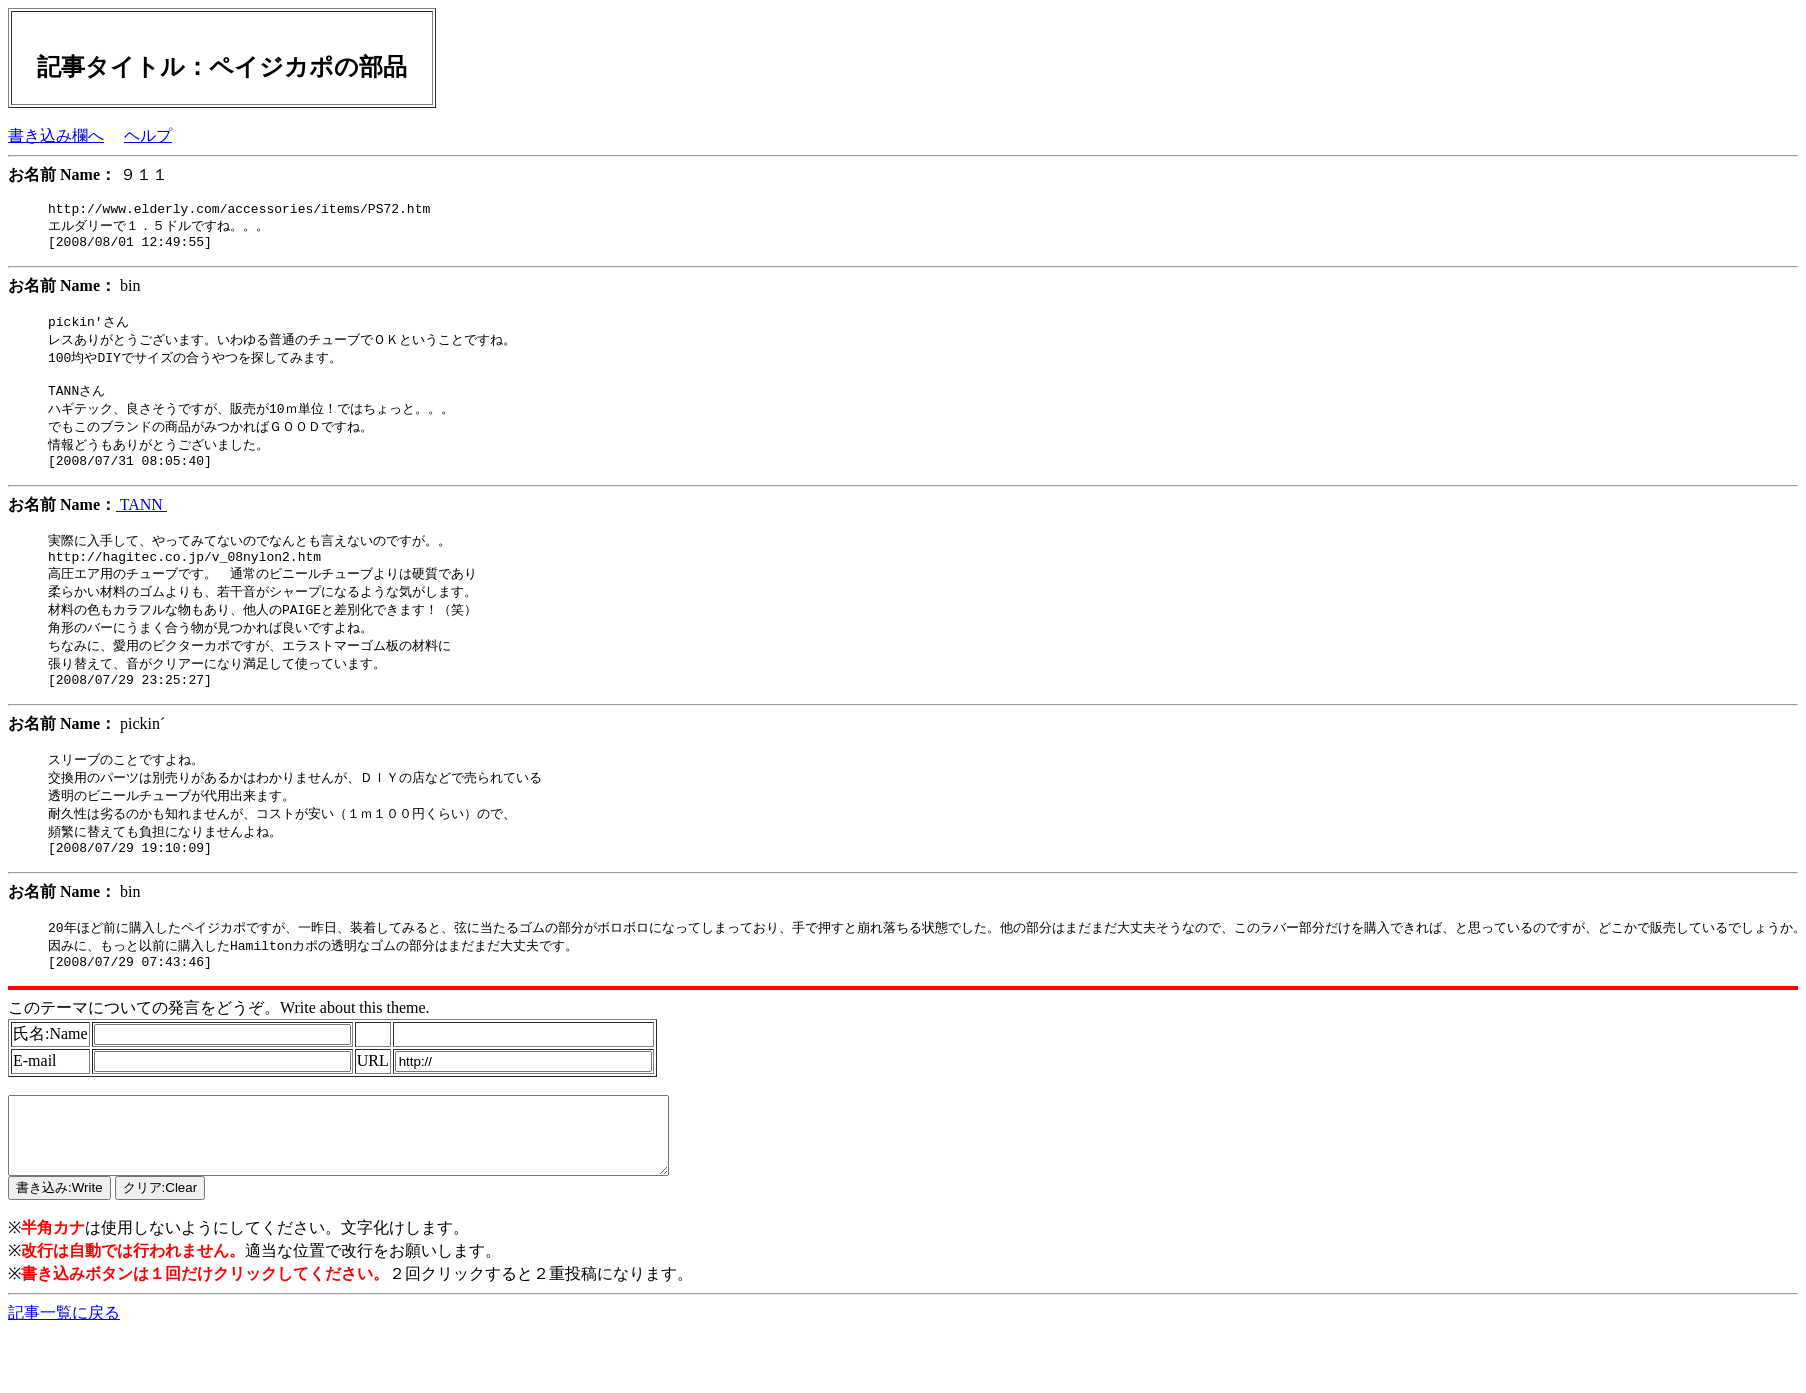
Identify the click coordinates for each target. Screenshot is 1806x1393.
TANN (141, 524)
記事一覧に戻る (64, 1373)
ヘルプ (148, 135)
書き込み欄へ (56, 135)
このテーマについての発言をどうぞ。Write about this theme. (219, 1053)
